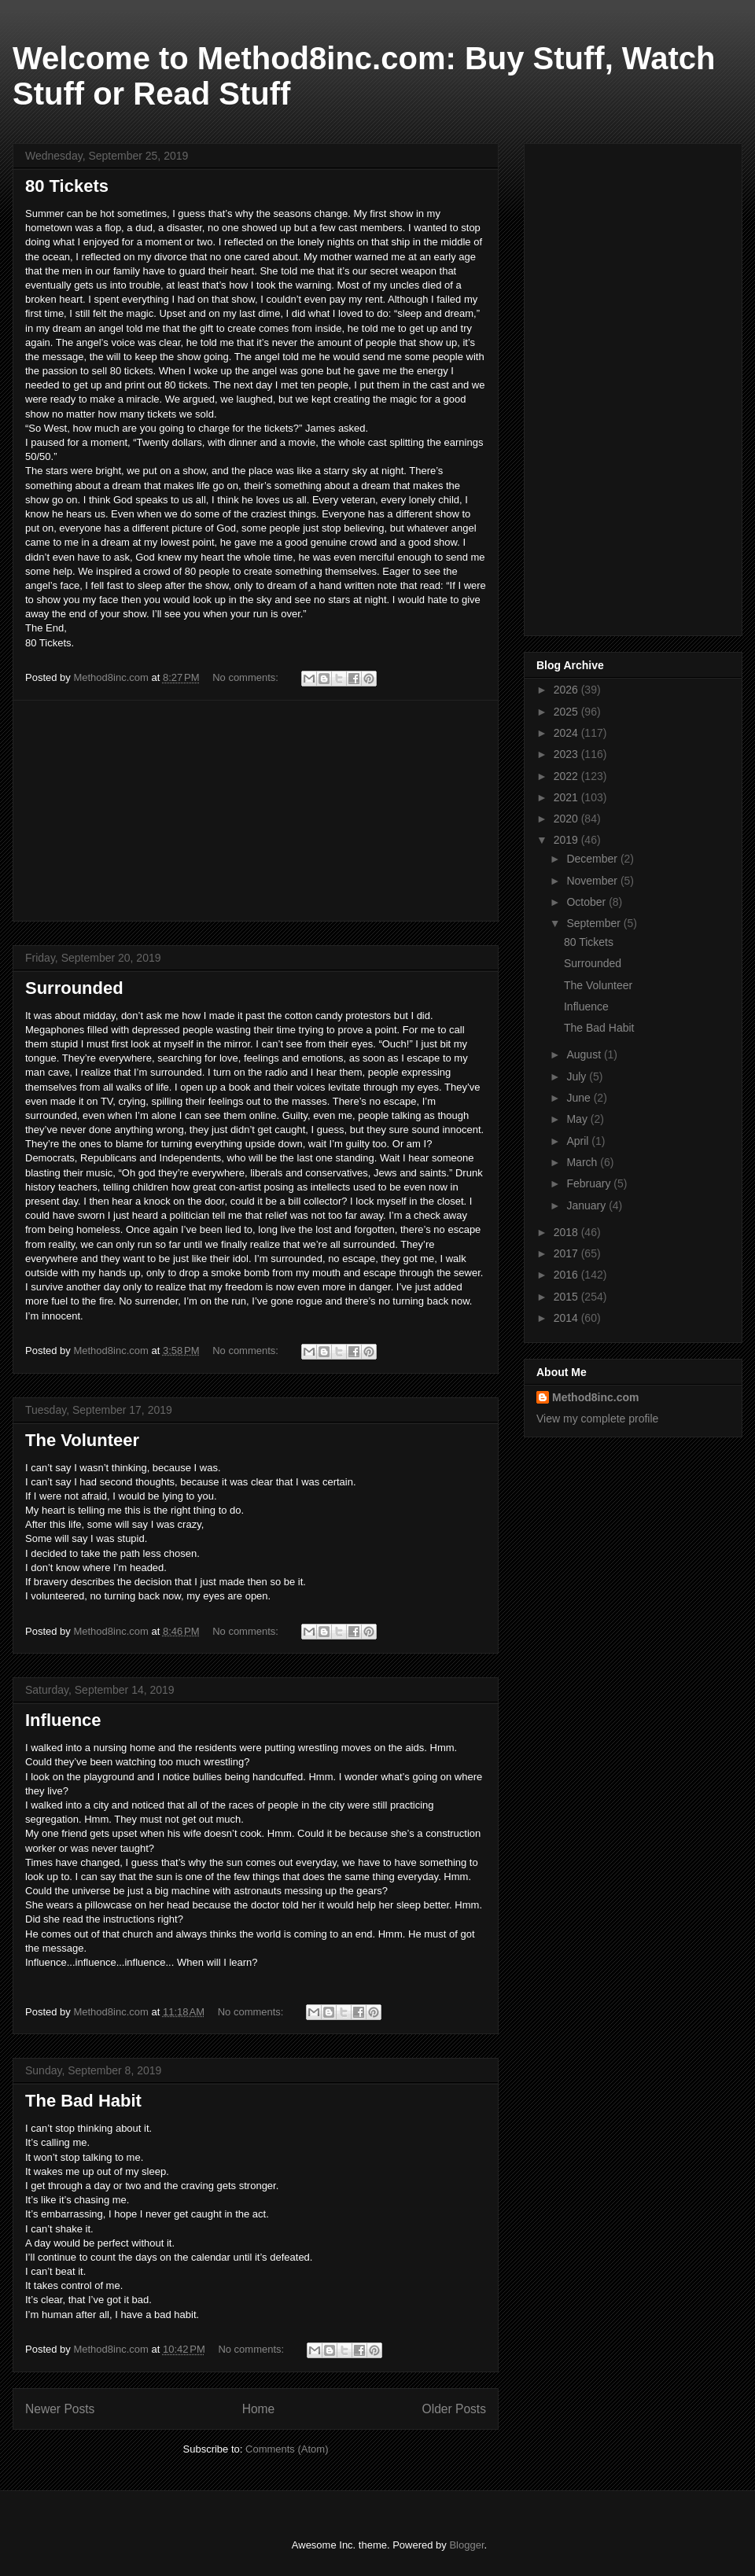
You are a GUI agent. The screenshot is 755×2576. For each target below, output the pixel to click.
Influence (63, 1720)
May (578, 1119)
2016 (567, 1274)
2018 (567, 1232)
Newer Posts (59, 2409)
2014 (567, 1318)
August (584, 1054)
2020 (567, 818)
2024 (567, 733)
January (587, 1205)
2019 (567, 840)
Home (258, 2409)
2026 (567, 689)
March (583, 1162)
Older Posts (454, 2409)
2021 (567, 797)
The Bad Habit (83, 2100)
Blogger (466, 2545)
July (577, 1076)
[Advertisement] (256, 810)
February (589, 1183)
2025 (567, 711)
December (593, 858)
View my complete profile (597, 1418)
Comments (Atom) (286, 2449)
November (593, 880)
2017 (567, 1253)
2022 (567, 776)
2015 (567, 1296)
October (587, 902)
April (578, 1141)
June (579, 1097)
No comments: (246, 677)
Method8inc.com (595, 1397)
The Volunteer (82, 1440)
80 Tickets (67, 186)
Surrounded (74, 988)
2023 (567, 754)
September (594, 923)
